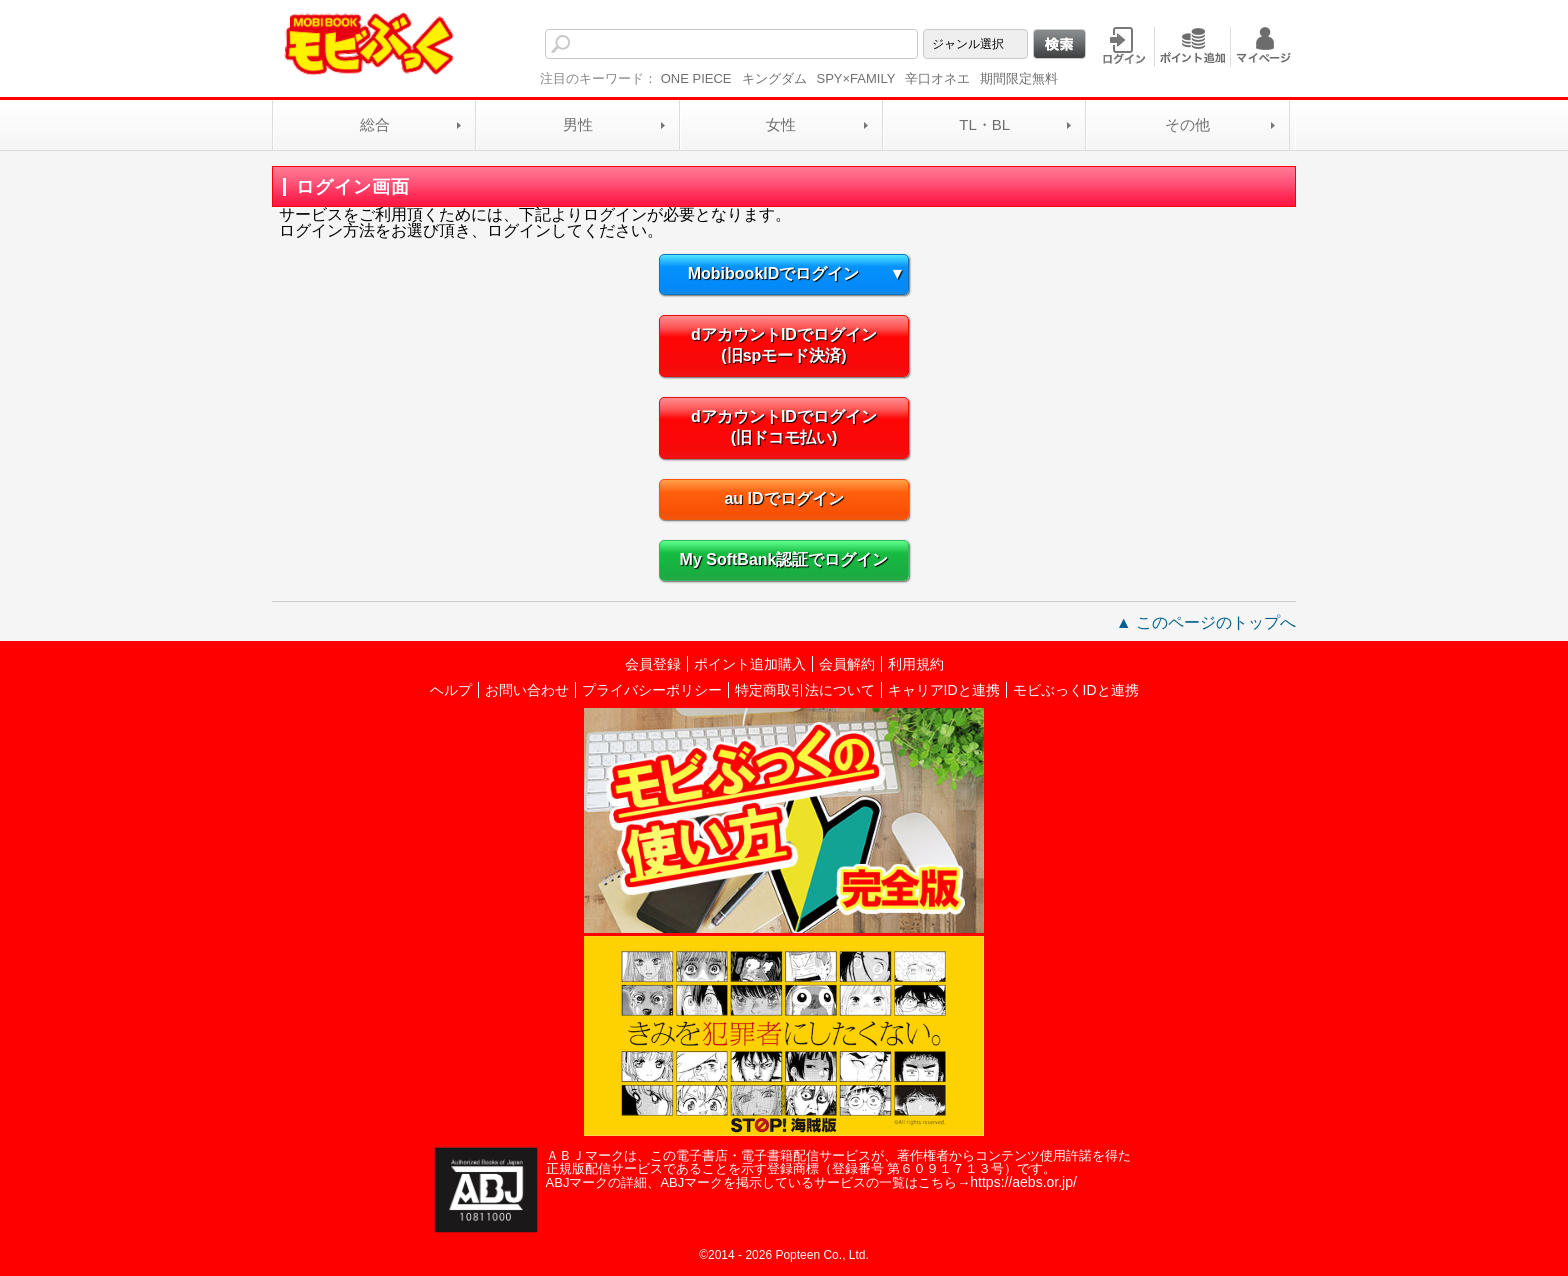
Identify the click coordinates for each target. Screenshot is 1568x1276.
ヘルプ (451, 690)
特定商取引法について (805, 690)
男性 (578, 124)
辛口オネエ (937, 78)
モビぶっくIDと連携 (1076, 690)
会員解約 (847, 664)
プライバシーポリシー (652, 690)
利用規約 (916, 664)
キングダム (774, 78)
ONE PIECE (696, 78)
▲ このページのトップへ (1206, 622)
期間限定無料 (1019, 78)
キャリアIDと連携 (944, 690)
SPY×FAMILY (856, 78)
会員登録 (653, 664)
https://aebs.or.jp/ (1023, 1182)
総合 (375, 124)
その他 (1187, 124)
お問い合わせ (527, 690)
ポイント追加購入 (750, 664)
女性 (781, 124)
